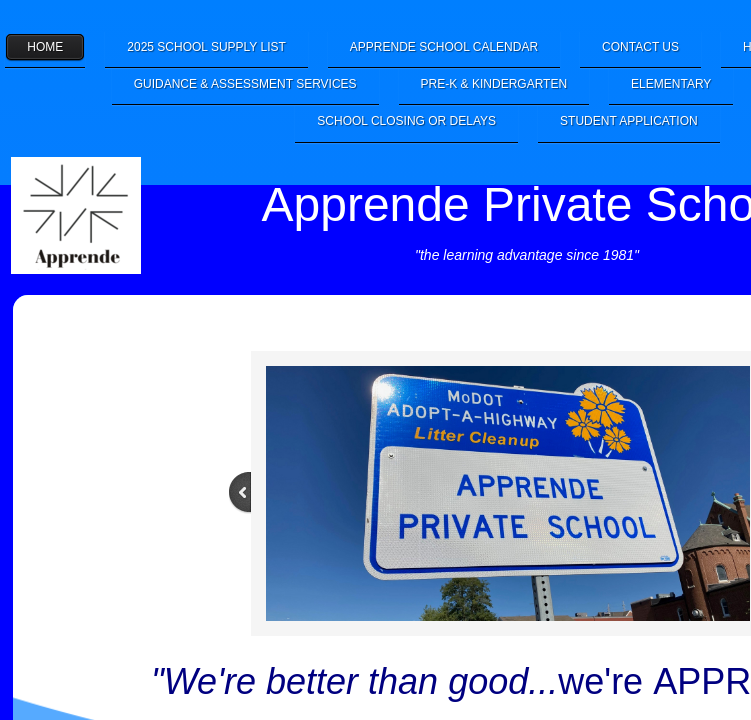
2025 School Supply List (206, 47)
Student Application (629, 121)
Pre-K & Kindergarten (494, 84)
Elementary (671, 84)
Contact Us (640, 47)
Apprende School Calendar (444, 47)
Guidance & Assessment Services (245, 84)
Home (45, 47)
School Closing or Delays (406, 121)
